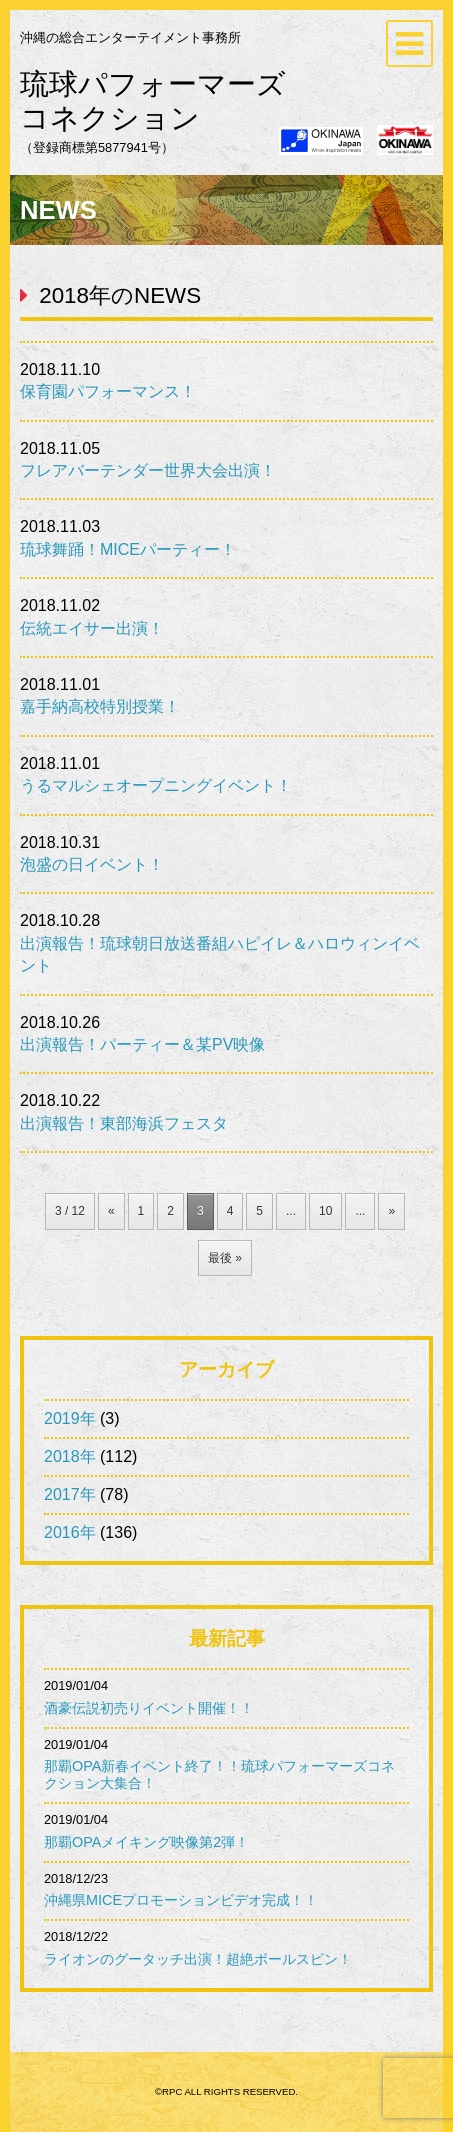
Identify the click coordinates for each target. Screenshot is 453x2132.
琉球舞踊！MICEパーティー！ (128, 549)
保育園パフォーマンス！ (108, 391)
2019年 (70, 1418)
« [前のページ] (111, 1211)
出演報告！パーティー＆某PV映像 (142, 1044)
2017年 (70, 1494)
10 (325, 1211)
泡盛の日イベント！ (92, 864)
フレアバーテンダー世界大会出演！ (148, 470)
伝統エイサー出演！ (92, 628)
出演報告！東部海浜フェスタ (124, 1123)
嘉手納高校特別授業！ (100, 706)
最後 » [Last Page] (225, 1258)
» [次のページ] (391, 1211)
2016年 (70, 1532)
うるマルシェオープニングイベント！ (156, 785)
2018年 (70, 1456)
